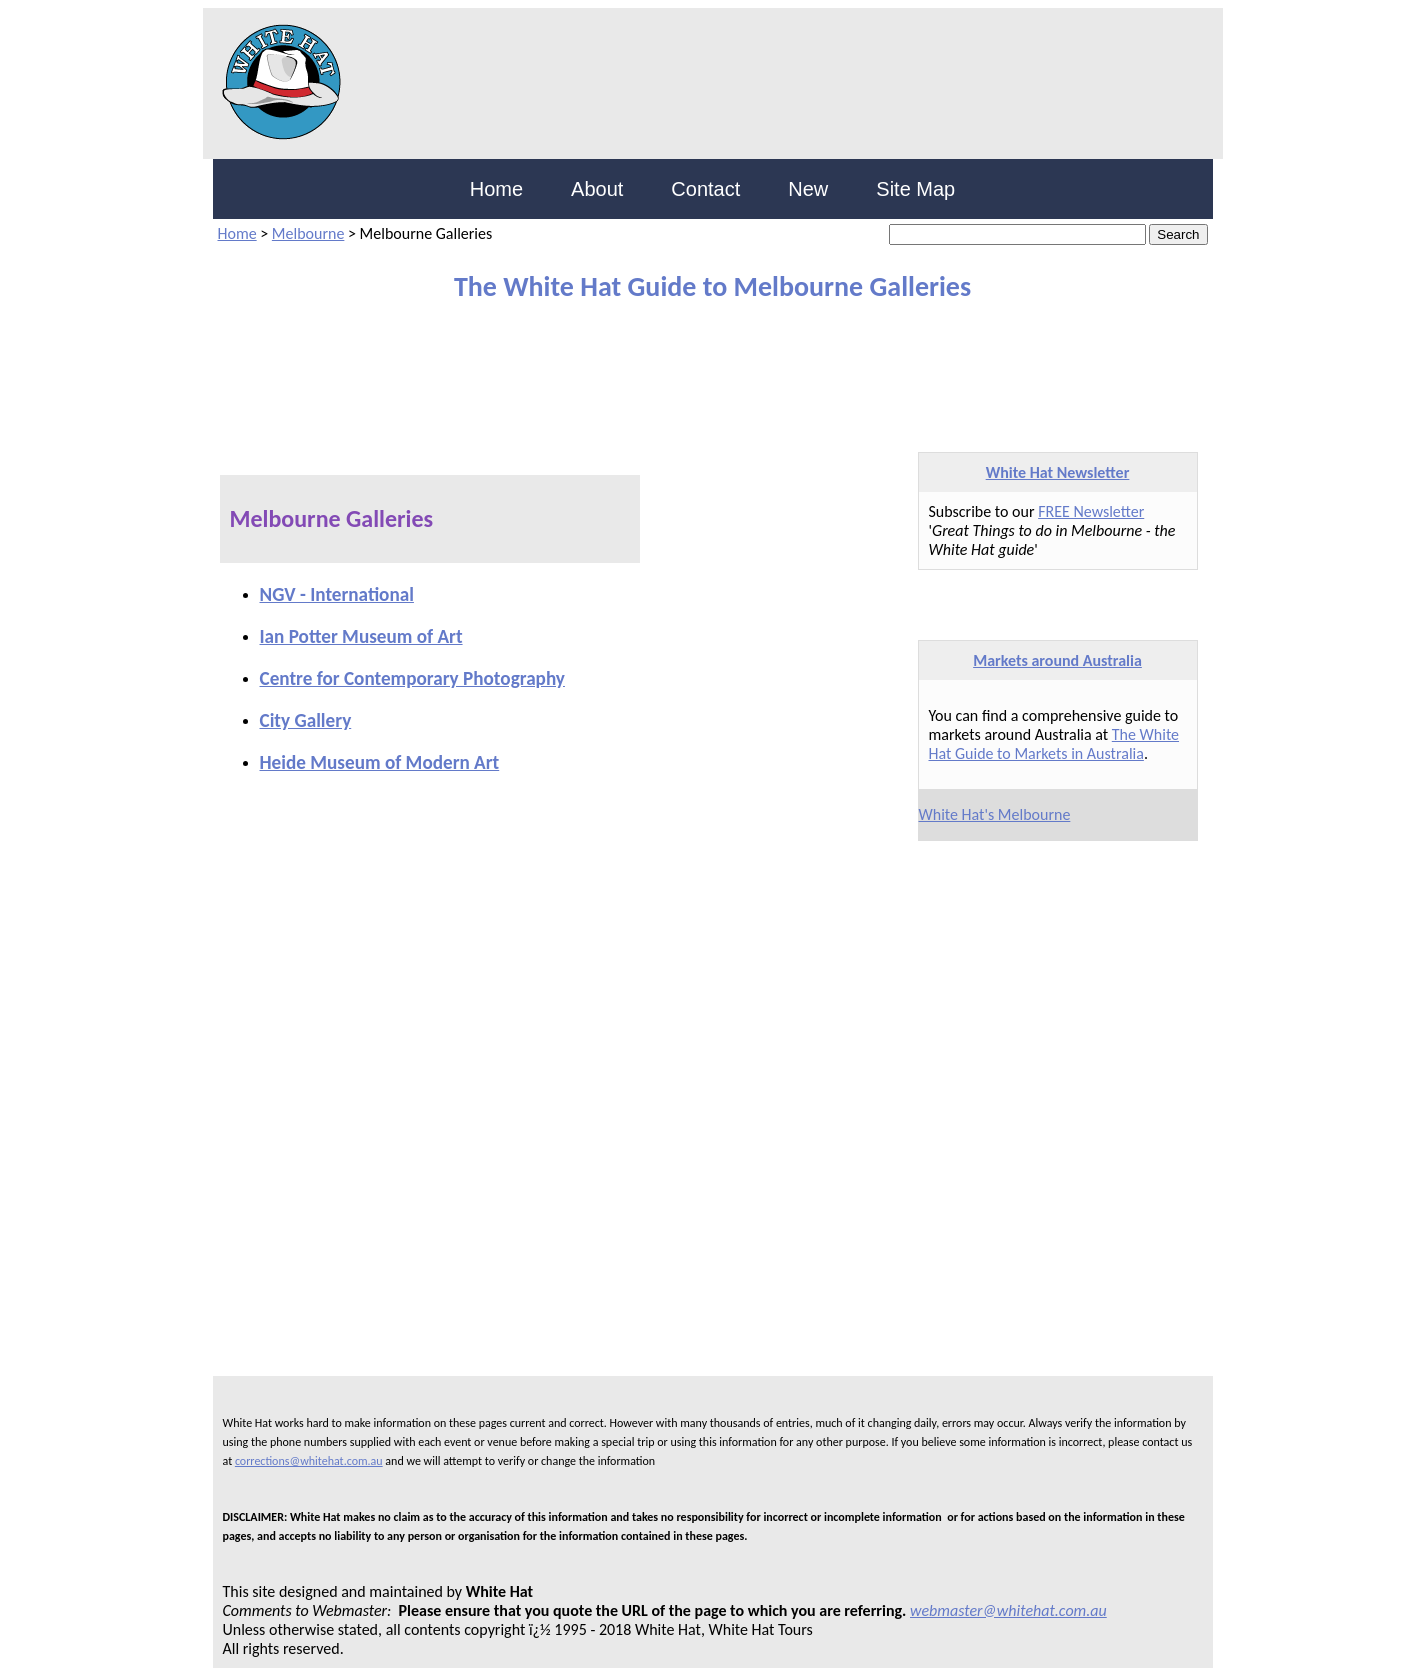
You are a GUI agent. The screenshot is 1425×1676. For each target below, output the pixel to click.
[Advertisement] (698, 368)
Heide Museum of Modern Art (380, 762)
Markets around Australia (1057, 660)
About (597, 189)
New (808, 189)
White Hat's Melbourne (995, 814)
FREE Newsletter (1091, 511)
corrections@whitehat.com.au (309, 1461)
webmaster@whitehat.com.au (1008, 1610)
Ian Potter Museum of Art (361, 636)
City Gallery (306, 720)
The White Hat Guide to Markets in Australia (1054, 744)
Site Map (915, 189)
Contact (705, 189)
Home (496, 189)
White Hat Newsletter (1058, 472)
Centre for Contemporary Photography (412, 678)
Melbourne (308, 233)
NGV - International (337, 594)
